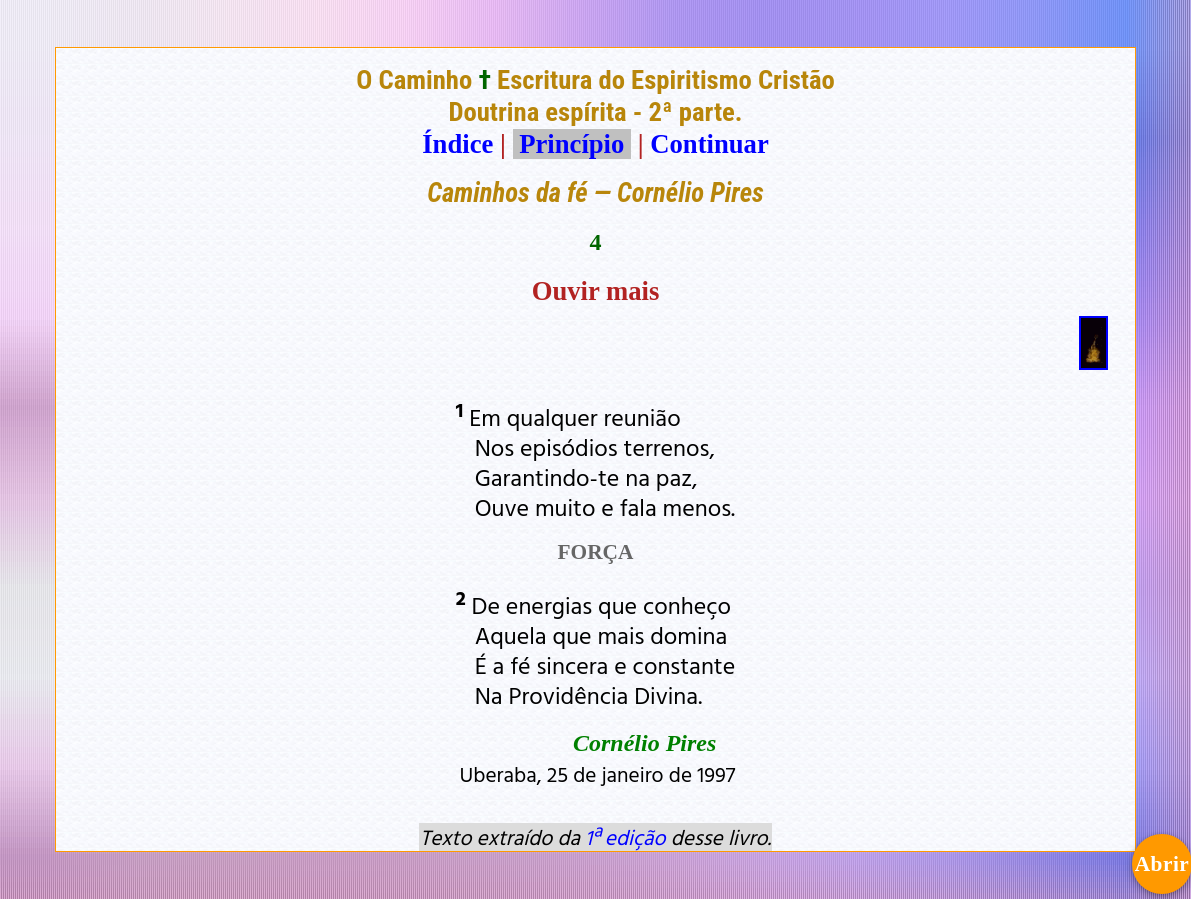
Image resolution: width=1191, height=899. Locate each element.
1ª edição (625, 837)
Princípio (572, 144)
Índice (457, 144)
